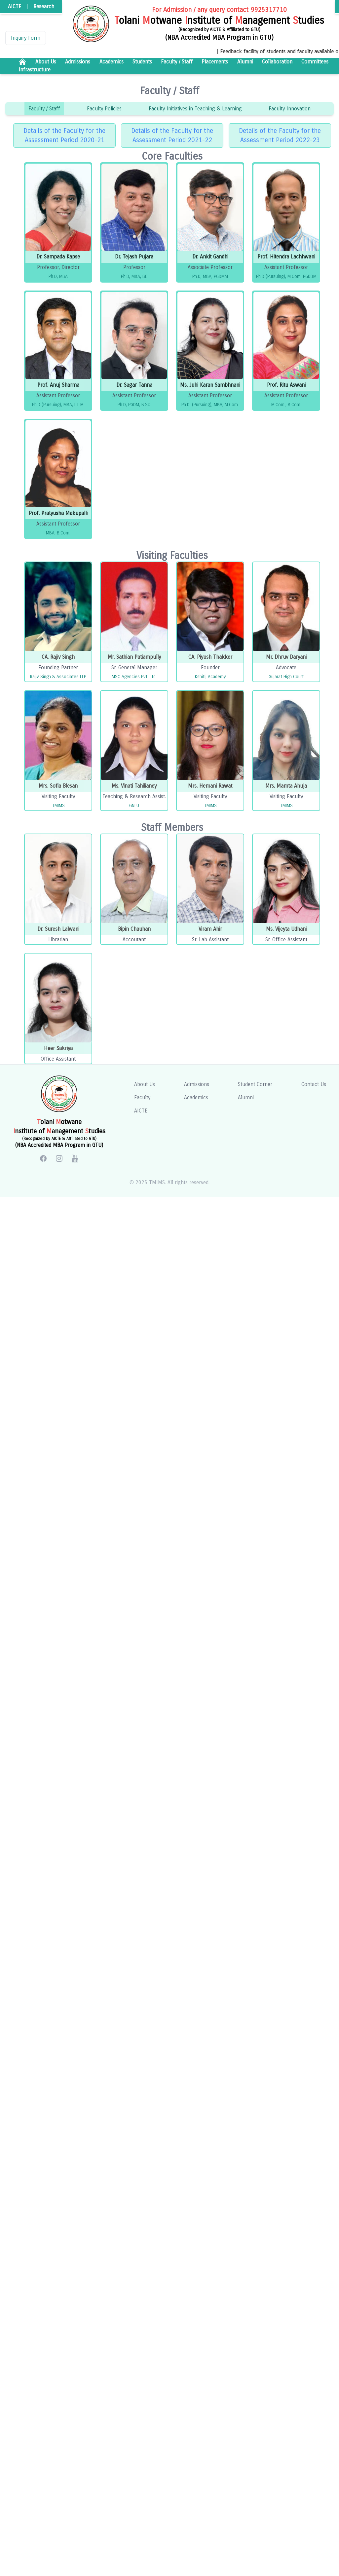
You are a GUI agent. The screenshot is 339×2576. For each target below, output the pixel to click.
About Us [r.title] (45, 62)
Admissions (196, 1084)
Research (43, 6)
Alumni (246, 1097)
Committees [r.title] (314, 62)
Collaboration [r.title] (277, 62)
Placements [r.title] (215, 62)
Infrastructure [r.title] (35, 69)
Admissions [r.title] (77, 62)
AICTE (14, 6)
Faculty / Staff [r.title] (177, 62)
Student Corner (255, 1084)
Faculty (142, 1097)
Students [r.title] (142, 62)
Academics (196, 1097)
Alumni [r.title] (245, 62)
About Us (144, 1084)
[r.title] (22, 62)
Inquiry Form (25, 38)
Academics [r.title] (111, 62)
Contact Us (313, 1084)
